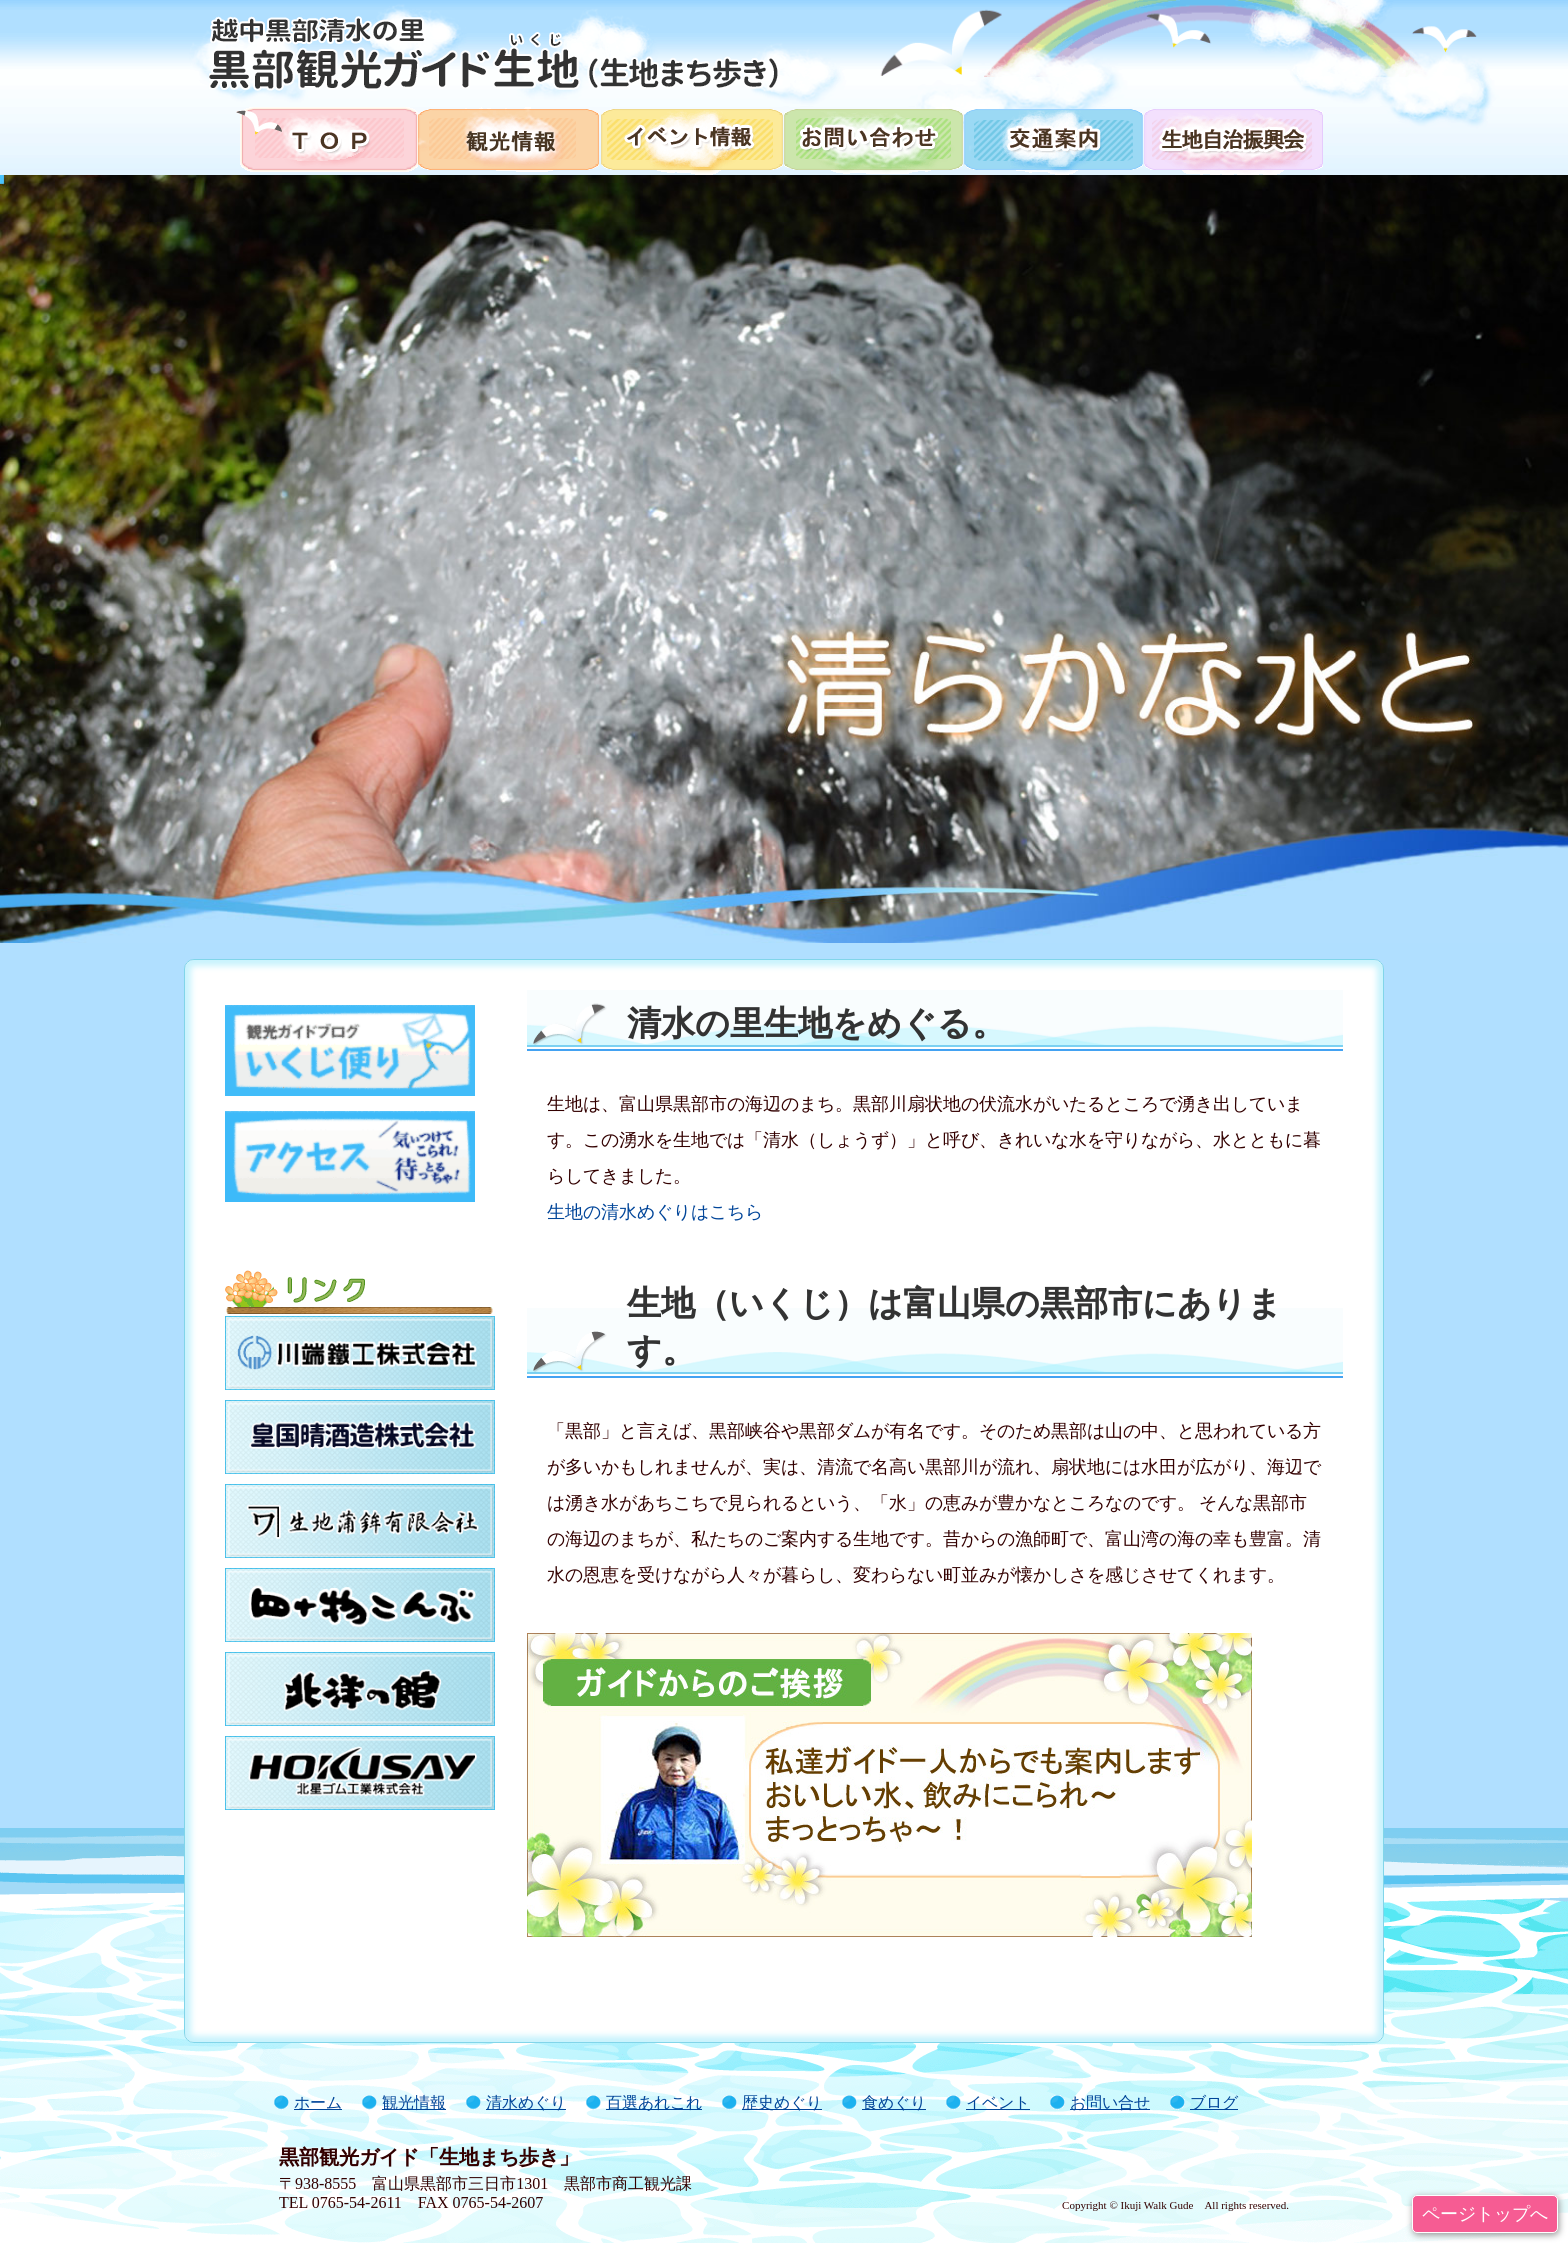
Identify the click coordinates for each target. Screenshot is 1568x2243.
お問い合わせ (872, 137)
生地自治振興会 (1245, 137)
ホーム (318, 2102)
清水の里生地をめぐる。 (816, 1023)
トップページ (317, 137)
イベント (998, 2102)
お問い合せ (1110, 2102)
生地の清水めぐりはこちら (655, 1212)
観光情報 (507, 137)
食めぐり (894, 2102)
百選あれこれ (654, 2102)
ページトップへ (1485, 2214)
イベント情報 (690, 137)
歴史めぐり (782, 2102)
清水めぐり (526, 2102)
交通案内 (1052, 137)
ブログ (1214, 2102)
